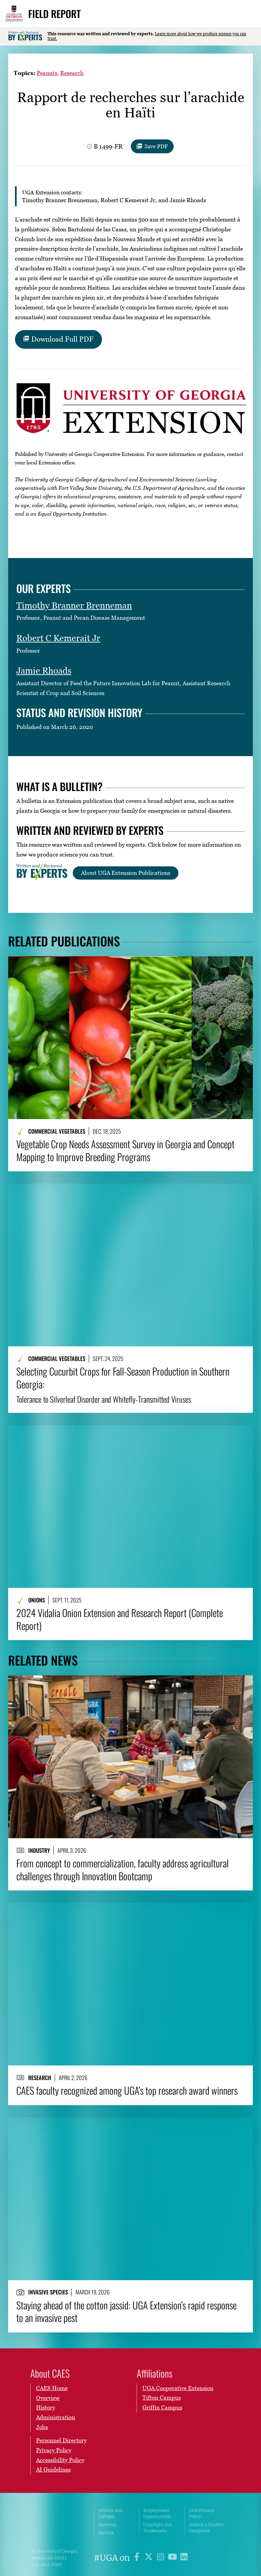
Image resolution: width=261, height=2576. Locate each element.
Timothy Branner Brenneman (74, 605)
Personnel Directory (61, 2440)
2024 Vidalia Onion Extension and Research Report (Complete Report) (119, 1619)
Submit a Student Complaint (206, 2527)
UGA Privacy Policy (201, 2513)
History (45, 2407)
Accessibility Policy (60, 2460)
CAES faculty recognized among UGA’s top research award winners (127, 2090)
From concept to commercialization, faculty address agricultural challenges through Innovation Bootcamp (122, 1869)
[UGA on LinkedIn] (184, 2558)
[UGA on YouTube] (173, 2558)
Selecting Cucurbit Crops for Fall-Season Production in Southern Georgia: (122, 1385)
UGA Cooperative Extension (177, 2388)
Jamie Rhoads (43, 671)
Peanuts (47, 73)
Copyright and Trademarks (157, 2527)
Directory (107, 2524)
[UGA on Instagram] (162, 2558)
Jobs (42, 2427)
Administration (55, 2417)
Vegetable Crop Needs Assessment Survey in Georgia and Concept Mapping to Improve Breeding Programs (125, 1150)
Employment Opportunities (157, 2513)
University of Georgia (57, 2521)
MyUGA (106, 2532)
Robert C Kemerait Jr (58, 638)
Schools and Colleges (110, 2513)
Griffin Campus (162, 2407)
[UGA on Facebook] (138, 2558)
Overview (48, 2397)
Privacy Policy (53, 2450)
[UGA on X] (150, 2558)
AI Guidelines (53, 2469)
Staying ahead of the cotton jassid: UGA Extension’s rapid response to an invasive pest (126, 2311)
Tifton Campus (161, 2397)
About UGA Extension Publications (125, 872)
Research (72, 73)
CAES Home (52, 2388)
